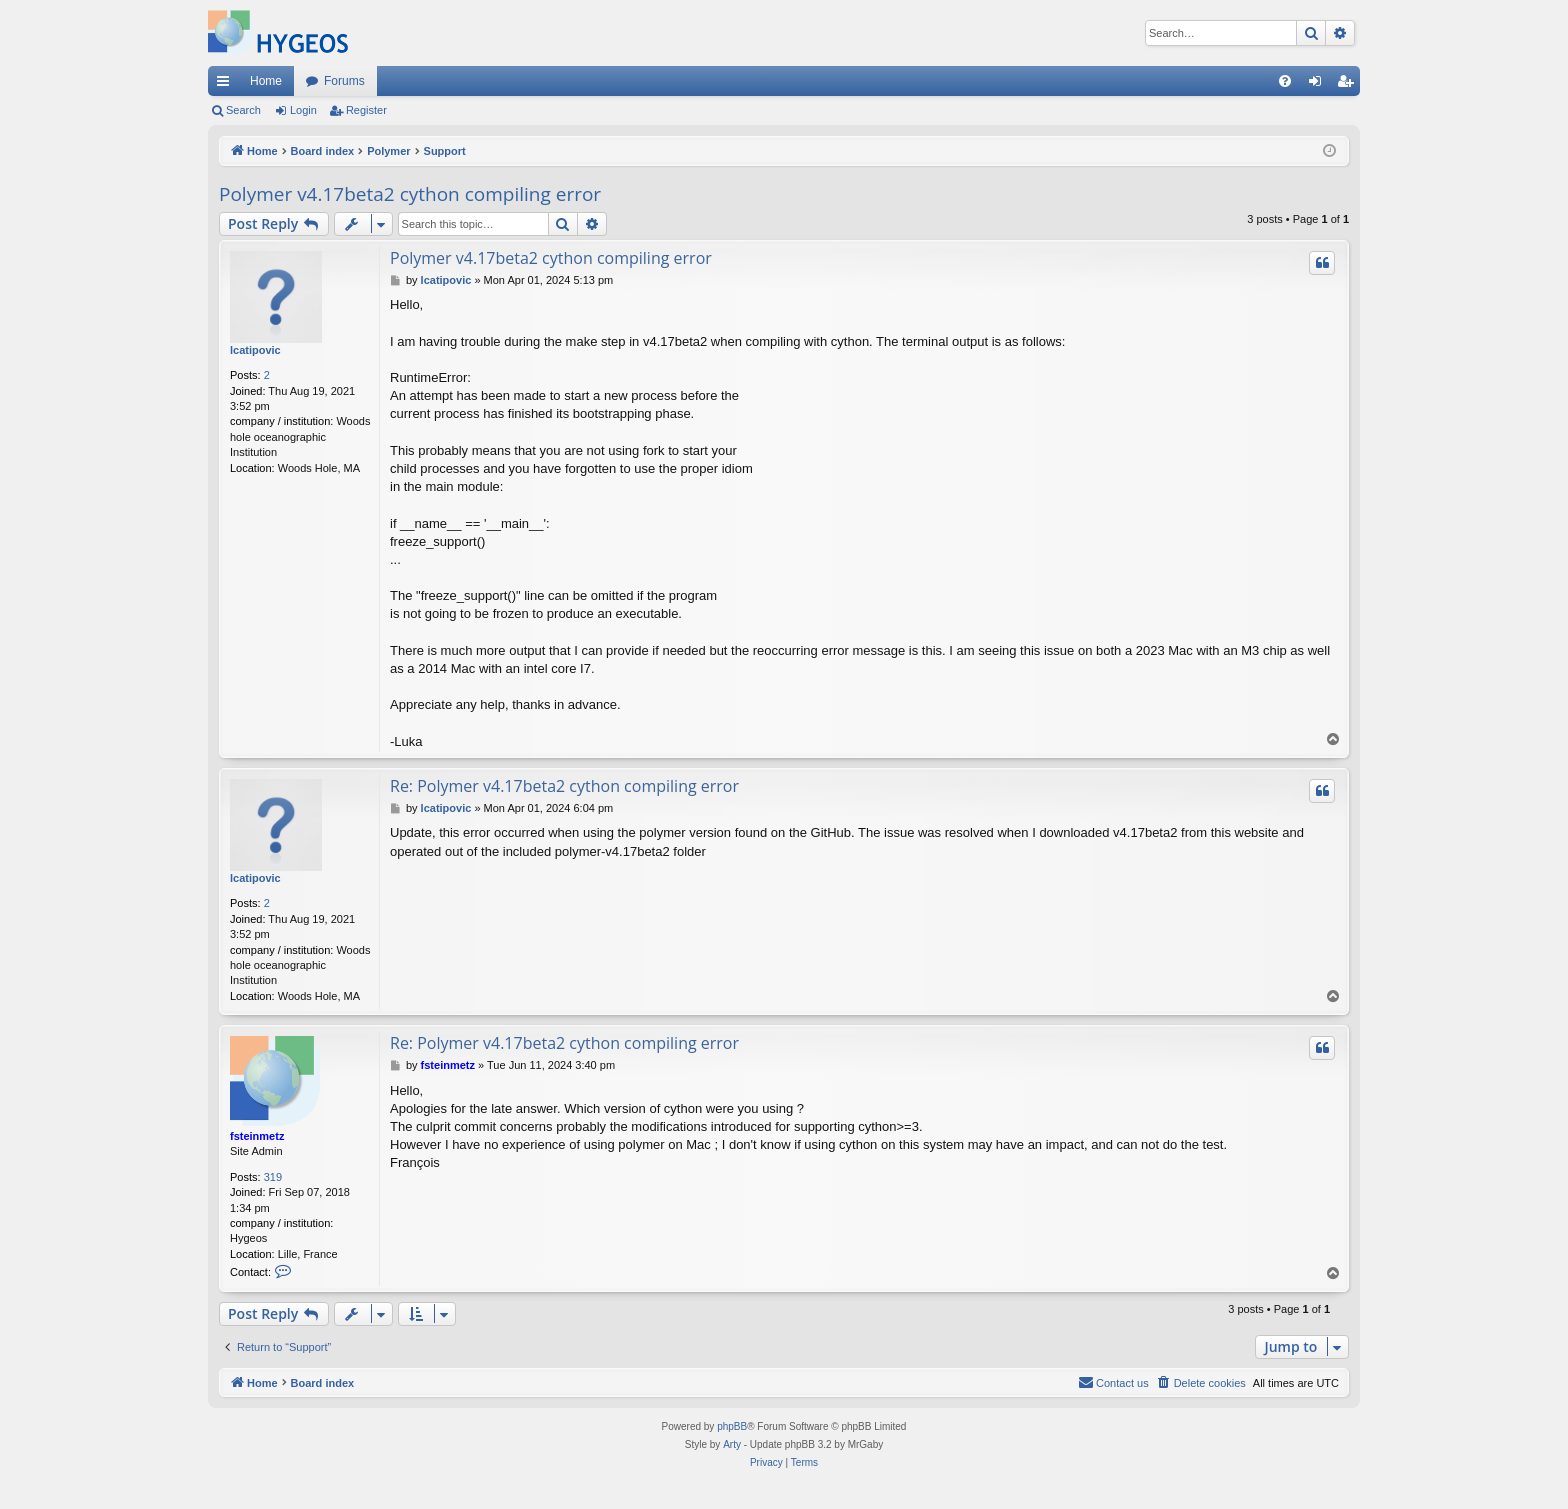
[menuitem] (1285, 81)
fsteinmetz (257, 1136)
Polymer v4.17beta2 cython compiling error (410, 194)
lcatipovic (255, 350)
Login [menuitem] (1319, 85)
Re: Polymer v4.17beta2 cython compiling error (564, 786)
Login (303, 110)
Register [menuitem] (1349, 85)
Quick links (227, 85)
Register (366, 110)
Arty (732, 1444)
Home (266, 81)
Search (243, 110)
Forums (344, 81)
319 (273, 1177)
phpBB (732, 1426)
